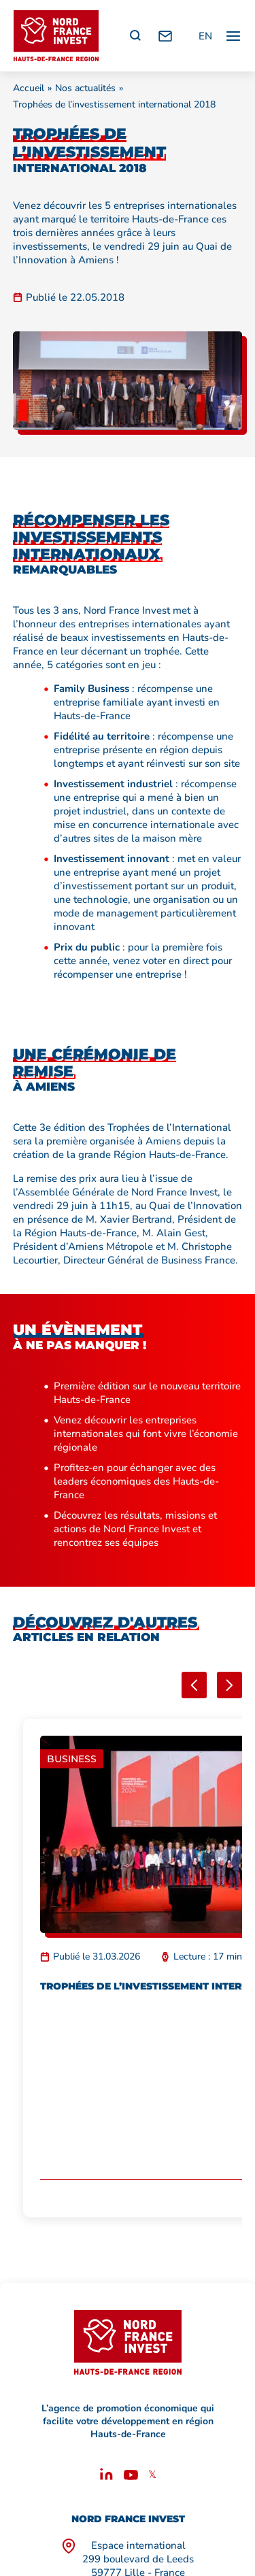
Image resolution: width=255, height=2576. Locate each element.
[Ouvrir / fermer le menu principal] (233, 35)
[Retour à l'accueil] (56, 35)
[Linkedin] (106, 2477)
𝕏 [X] (152, 2474)
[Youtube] (131, 2477)
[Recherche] (135, 36)
